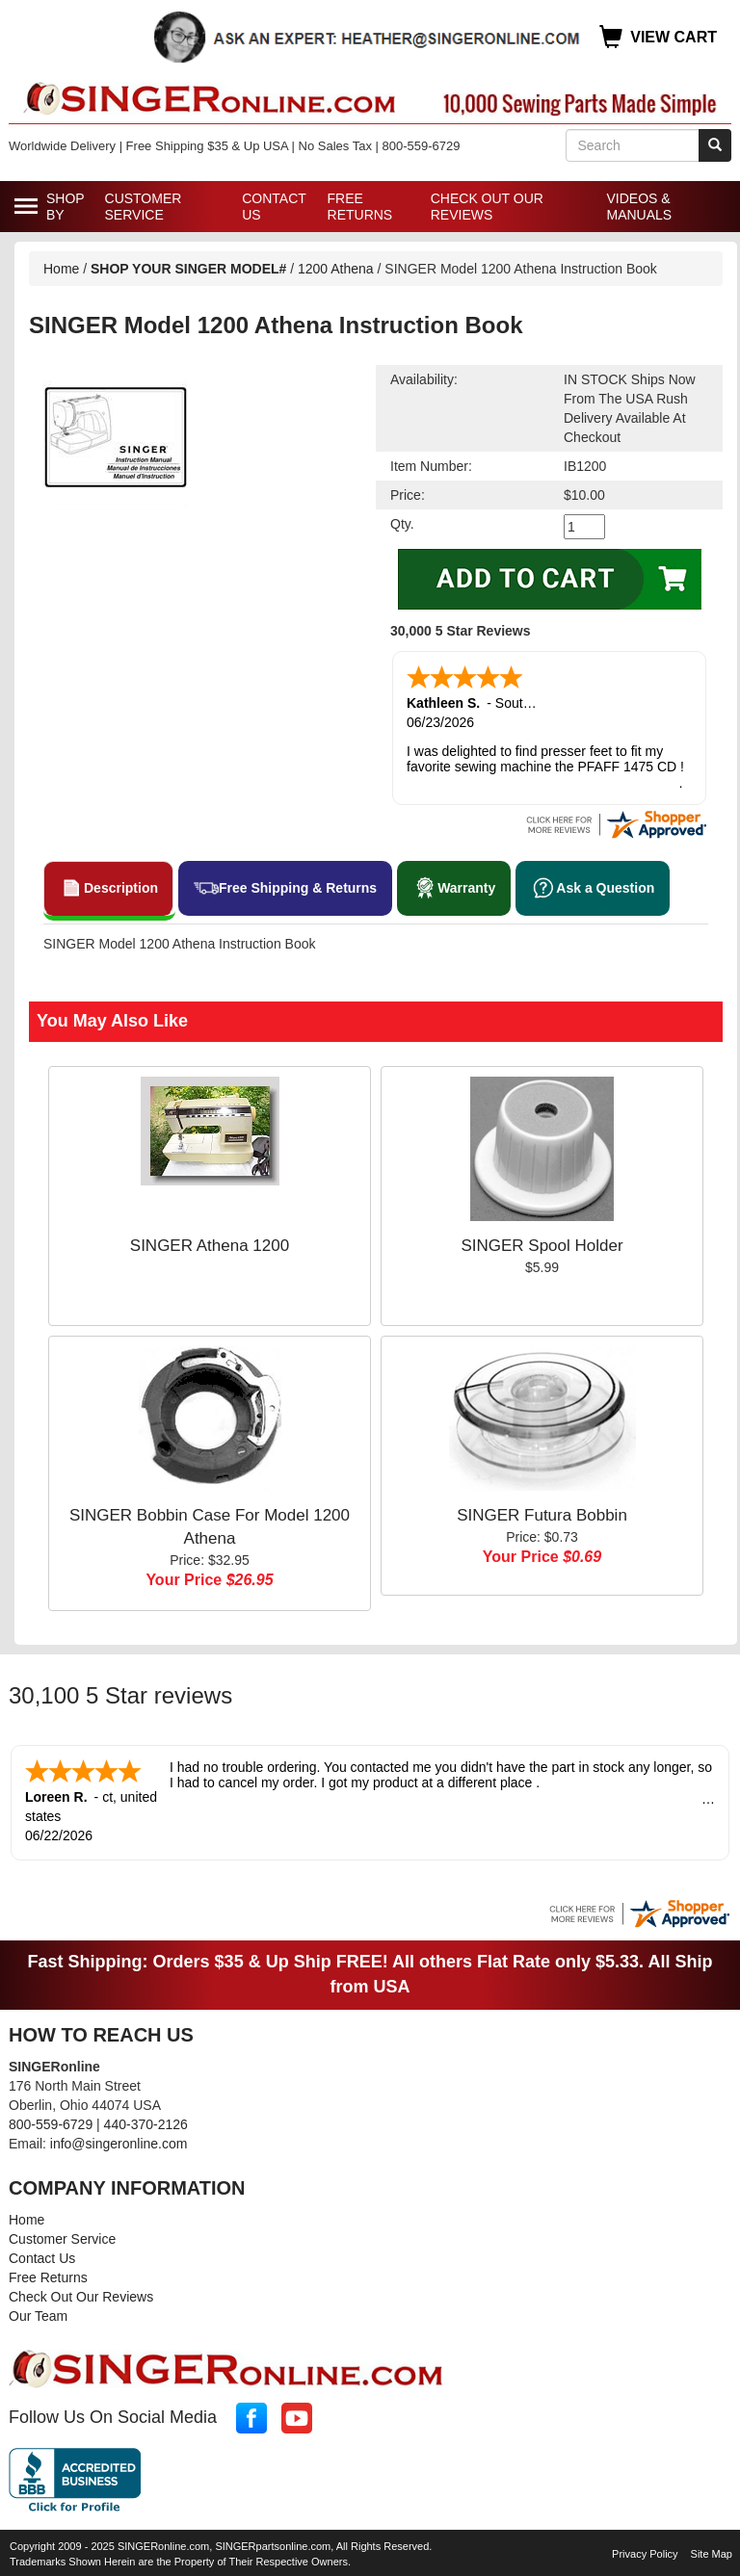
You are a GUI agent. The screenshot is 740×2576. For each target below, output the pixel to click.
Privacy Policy (644, 2550)
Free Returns (360, 206)
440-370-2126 (146, 2120)
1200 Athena (338, 268)
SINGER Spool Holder (541, 1244)
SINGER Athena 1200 (209, 1244)
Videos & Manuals (639, 206)
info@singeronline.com (119, 2139)
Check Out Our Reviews (487, 206)
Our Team (38, 2312)
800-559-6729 (50, 2120)
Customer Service (143, 206)
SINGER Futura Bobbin (542, 1513)
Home (61, 268)
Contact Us (273, 206)
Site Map (711, 2550)
